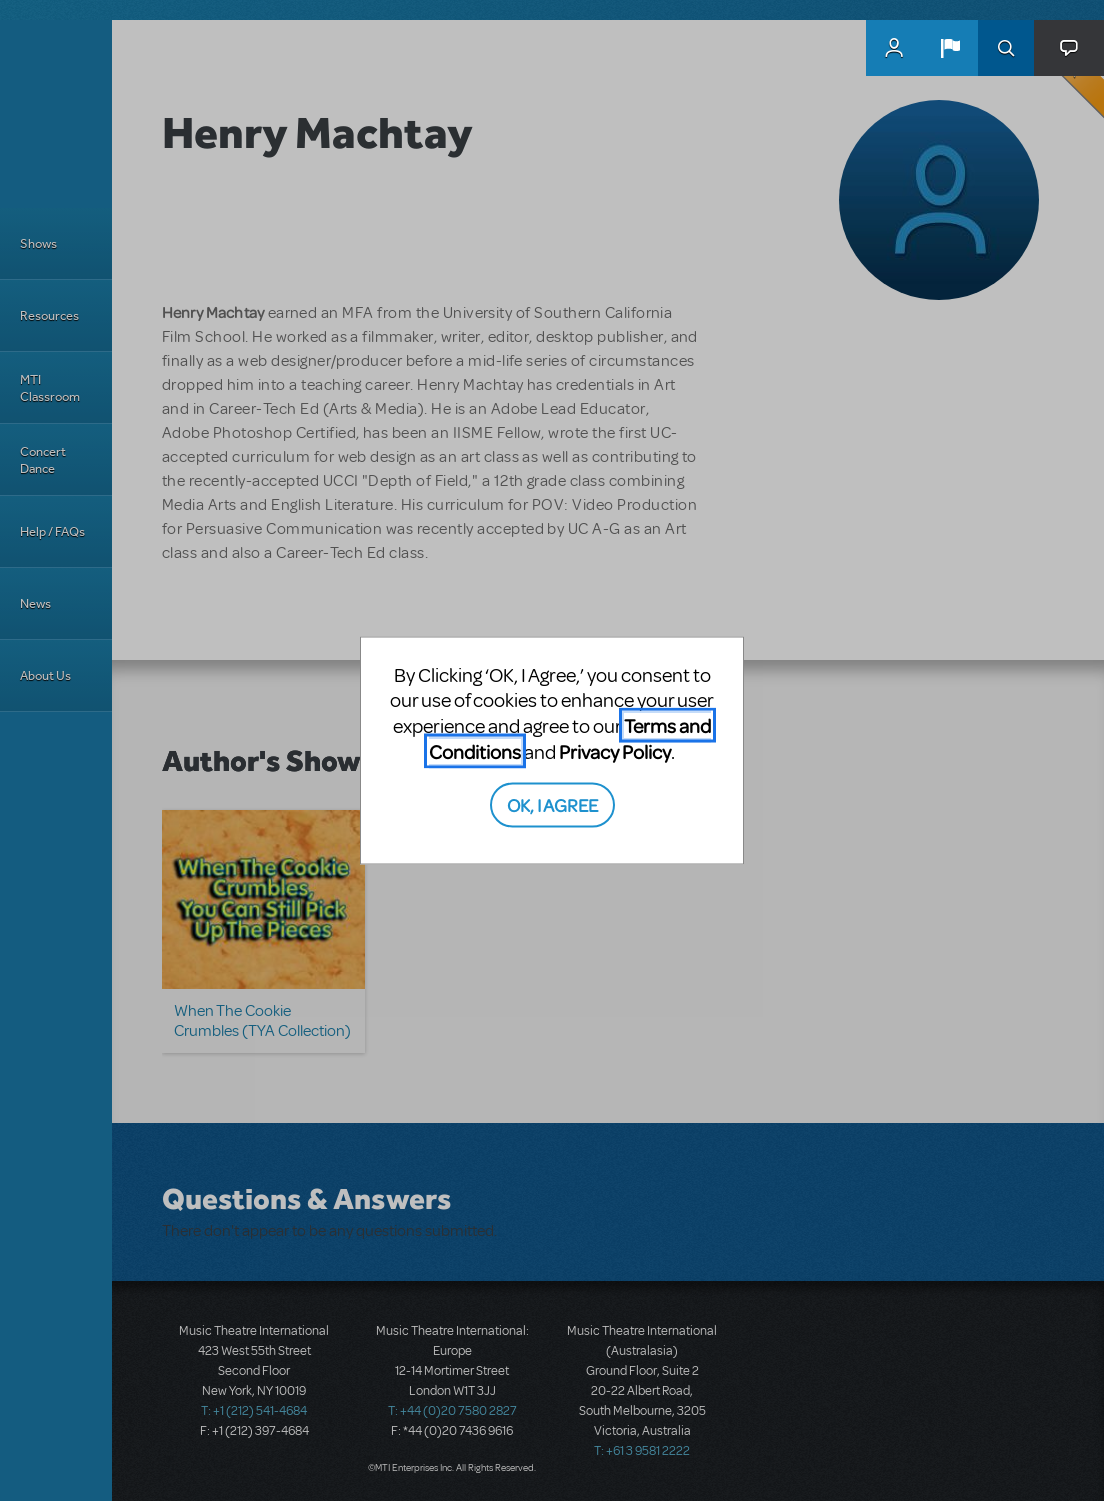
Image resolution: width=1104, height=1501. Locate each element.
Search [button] (1006, 48)
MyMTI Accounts (894, 48)
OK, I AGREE (552, 804)
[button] (950, 48)
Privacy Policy (615, 750)
